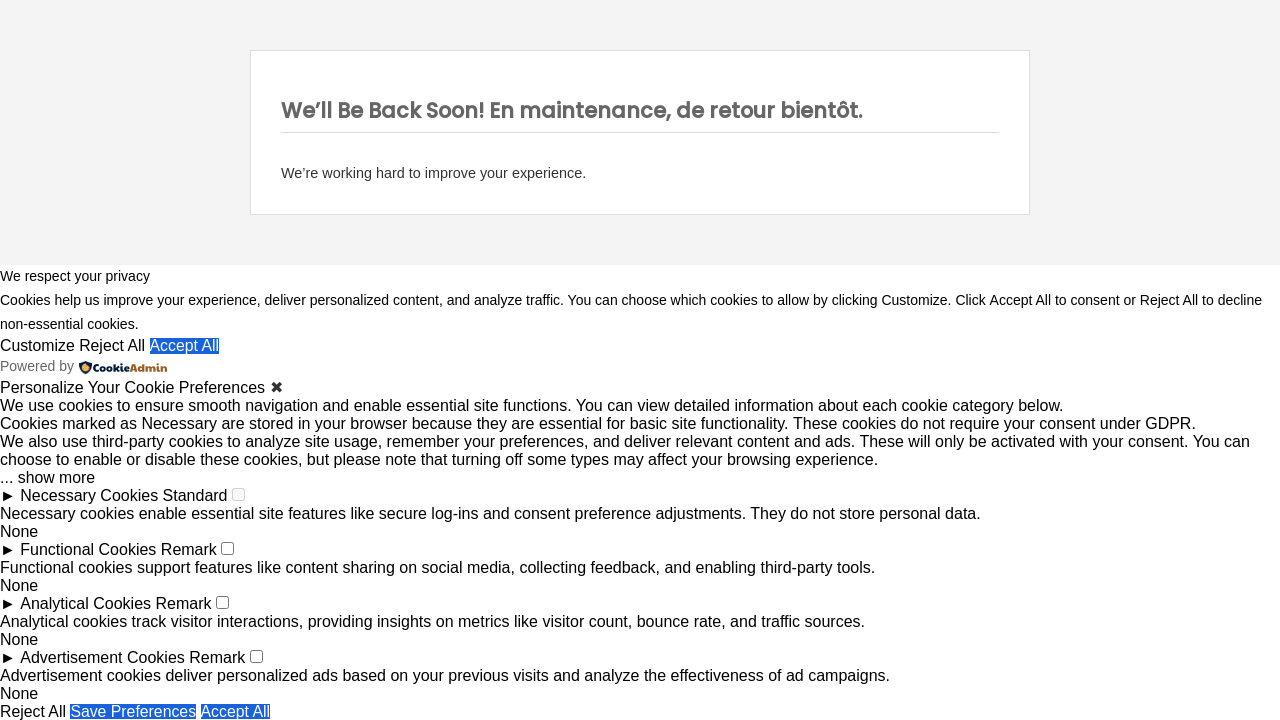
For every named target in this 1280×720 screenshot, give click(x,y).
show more (57, 478)
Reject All (113, 346)
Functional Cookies (88, 549)
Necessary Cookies (89, 495)
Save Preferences (134, 712)
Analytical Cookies (85, 603)
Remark (189, 549)
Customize (38, 346)
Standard (195, 495)
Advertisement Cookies (102, 657)
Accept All (186, 346)
